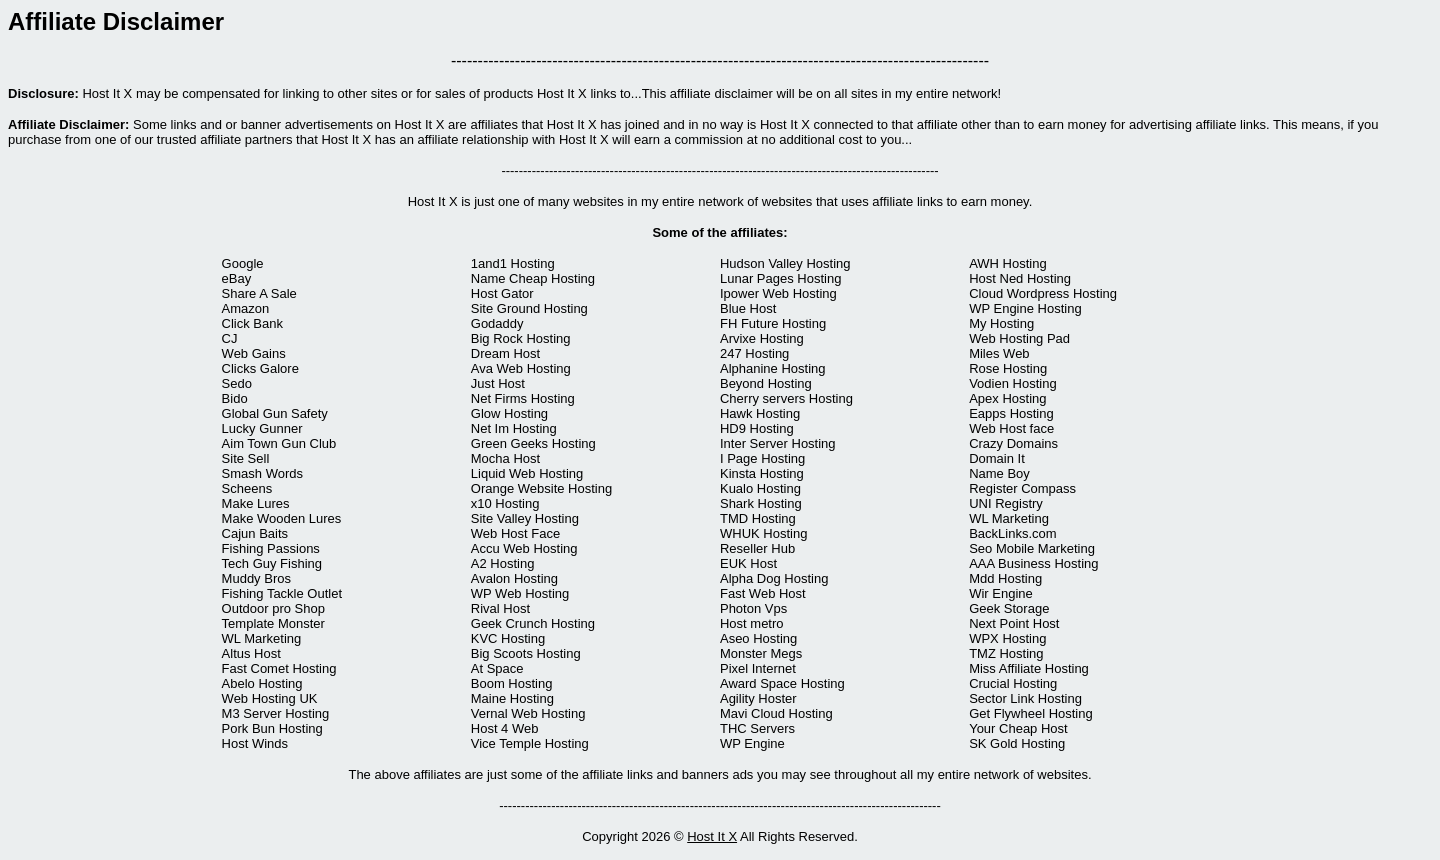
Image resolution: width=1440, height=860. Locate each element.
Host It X (712, 836)
